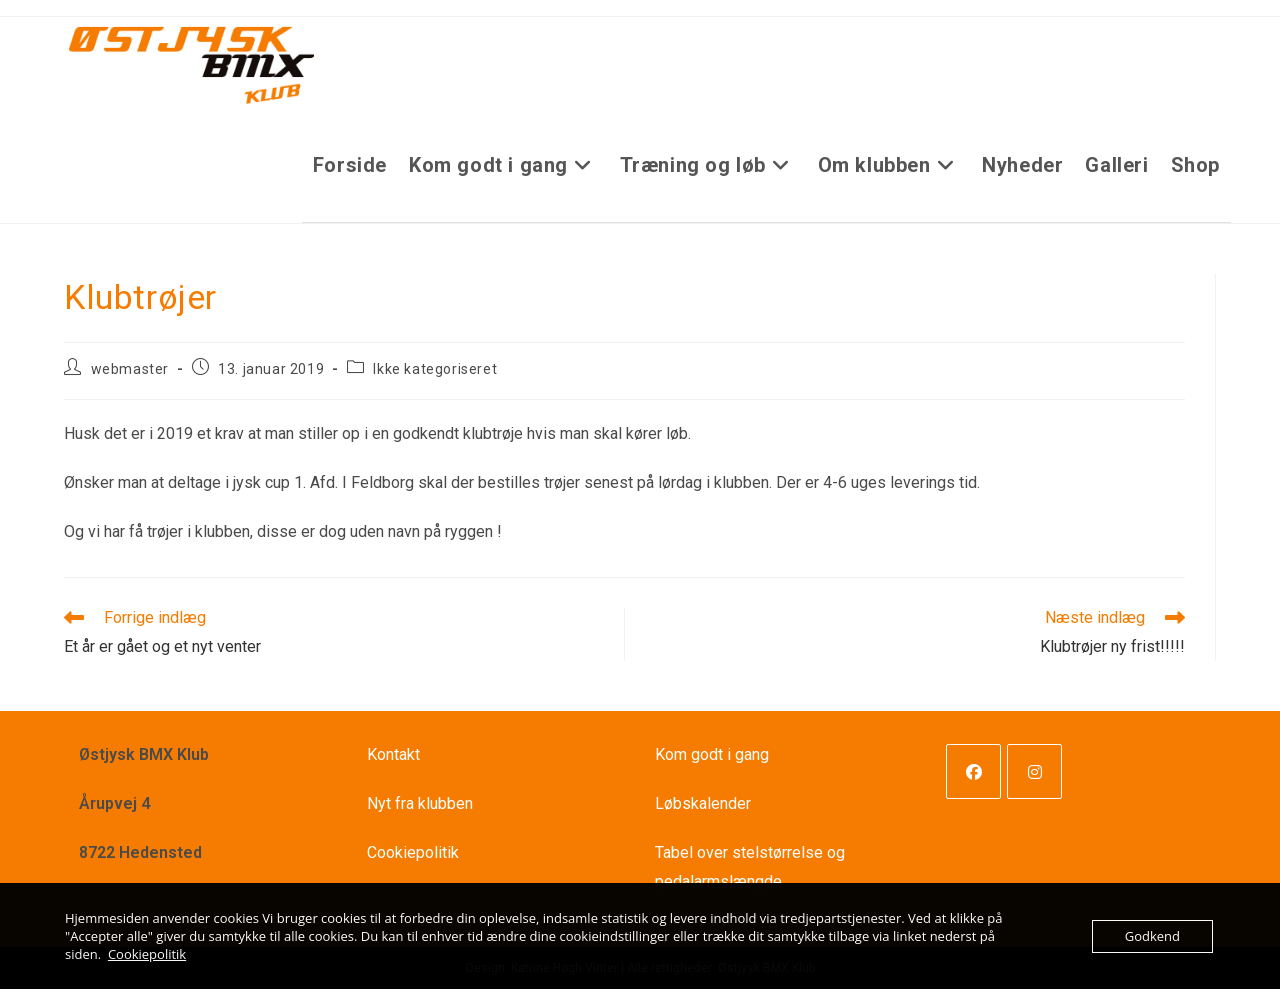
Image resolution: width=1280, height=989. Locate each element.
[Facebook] (973, 771)
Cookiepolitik (413, 852)
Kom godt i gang (712, 754)
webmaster (130, 369)
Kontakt (393, 754)
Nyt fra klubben (420, 803)
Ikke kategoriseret (435, 369)
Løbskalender (703, 803)
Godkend (1152, 936)
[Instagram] (1034, 771)
